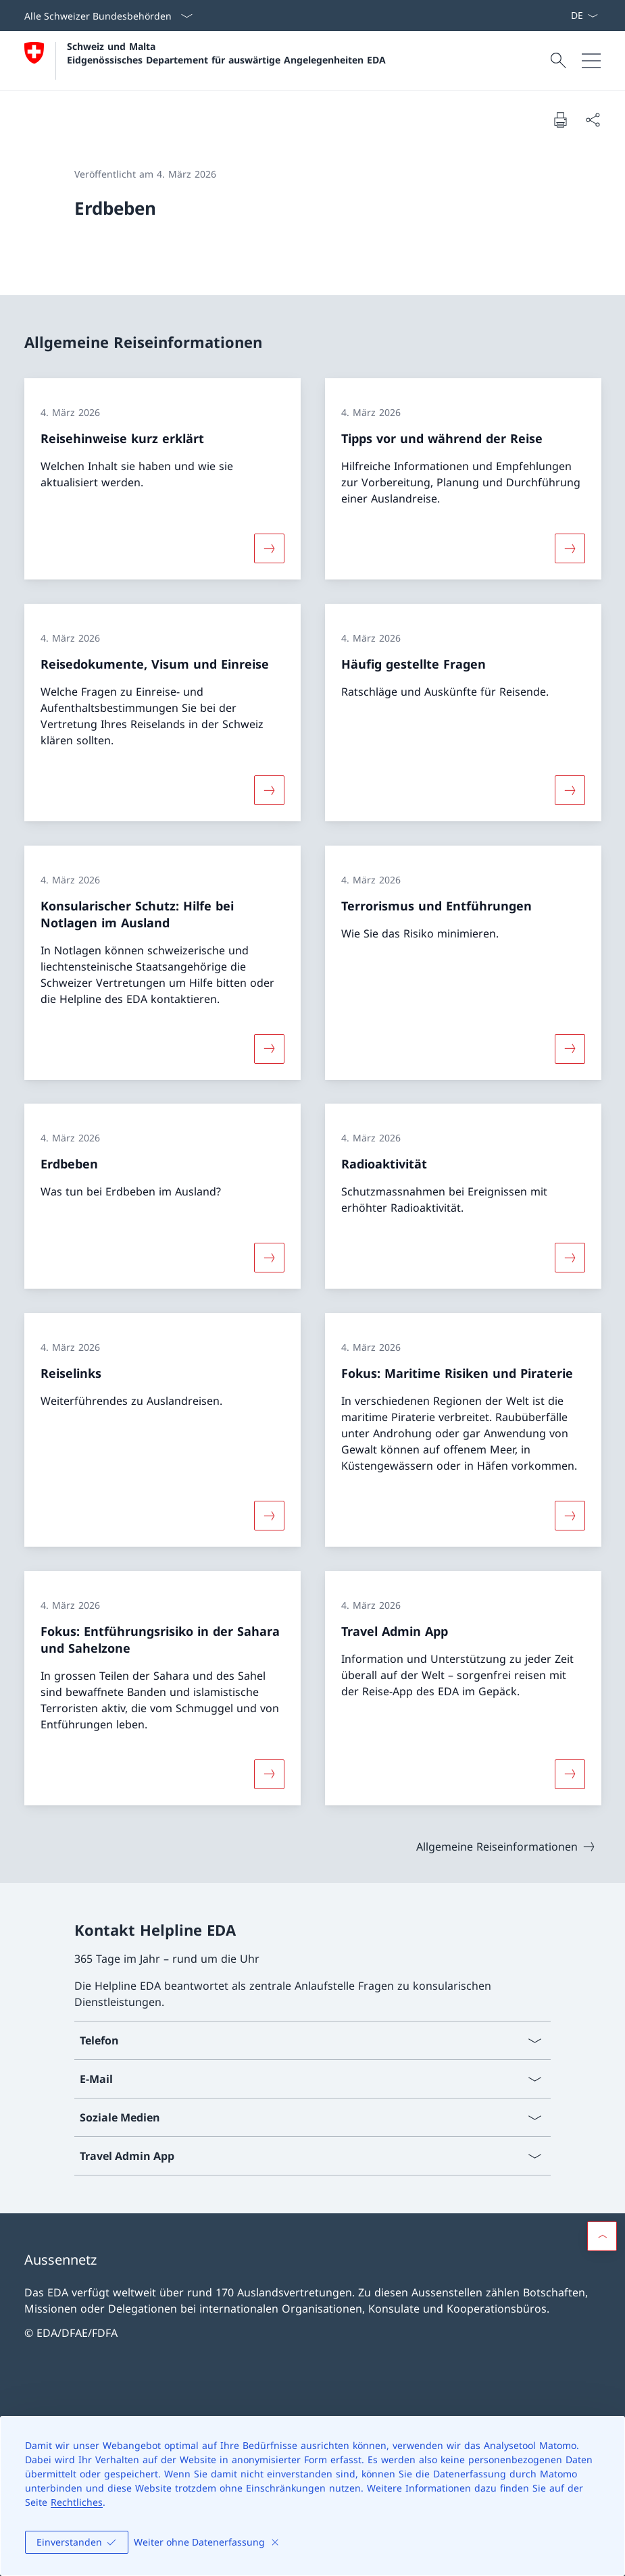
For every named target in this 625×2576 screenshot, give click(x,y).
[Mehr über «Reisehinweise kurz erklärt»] (269, 548)
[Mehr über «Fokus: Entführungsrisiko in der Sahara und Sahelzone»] (269, 1773)
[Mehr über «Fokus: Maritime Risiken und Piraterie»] (569, 1515)
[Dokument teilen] (592, 119)
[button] (602, 2236)
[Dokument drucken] (560, 119)
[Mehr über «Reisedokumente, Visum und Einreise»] (269, 790)
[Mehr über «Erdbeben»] (269, 1257)
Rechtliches (77, 2502)
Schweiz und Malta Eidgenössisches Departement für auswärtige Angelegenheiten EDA (226, 53)
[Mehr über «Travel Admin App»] (569, 1773)
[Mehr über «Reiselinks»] (269, 1515)
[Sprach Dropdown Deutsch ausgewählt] (584, 15)
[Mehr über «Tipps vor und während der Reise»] (569, 548)
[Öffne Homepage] (205, 61)
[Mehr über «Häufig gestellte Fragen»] (569, 790)
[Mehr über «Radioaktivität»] (569, 1257)
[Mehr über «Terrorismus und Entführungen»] (569, 1048)
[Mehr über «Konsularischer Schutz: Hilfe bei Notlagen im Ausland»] (269, 1048)
